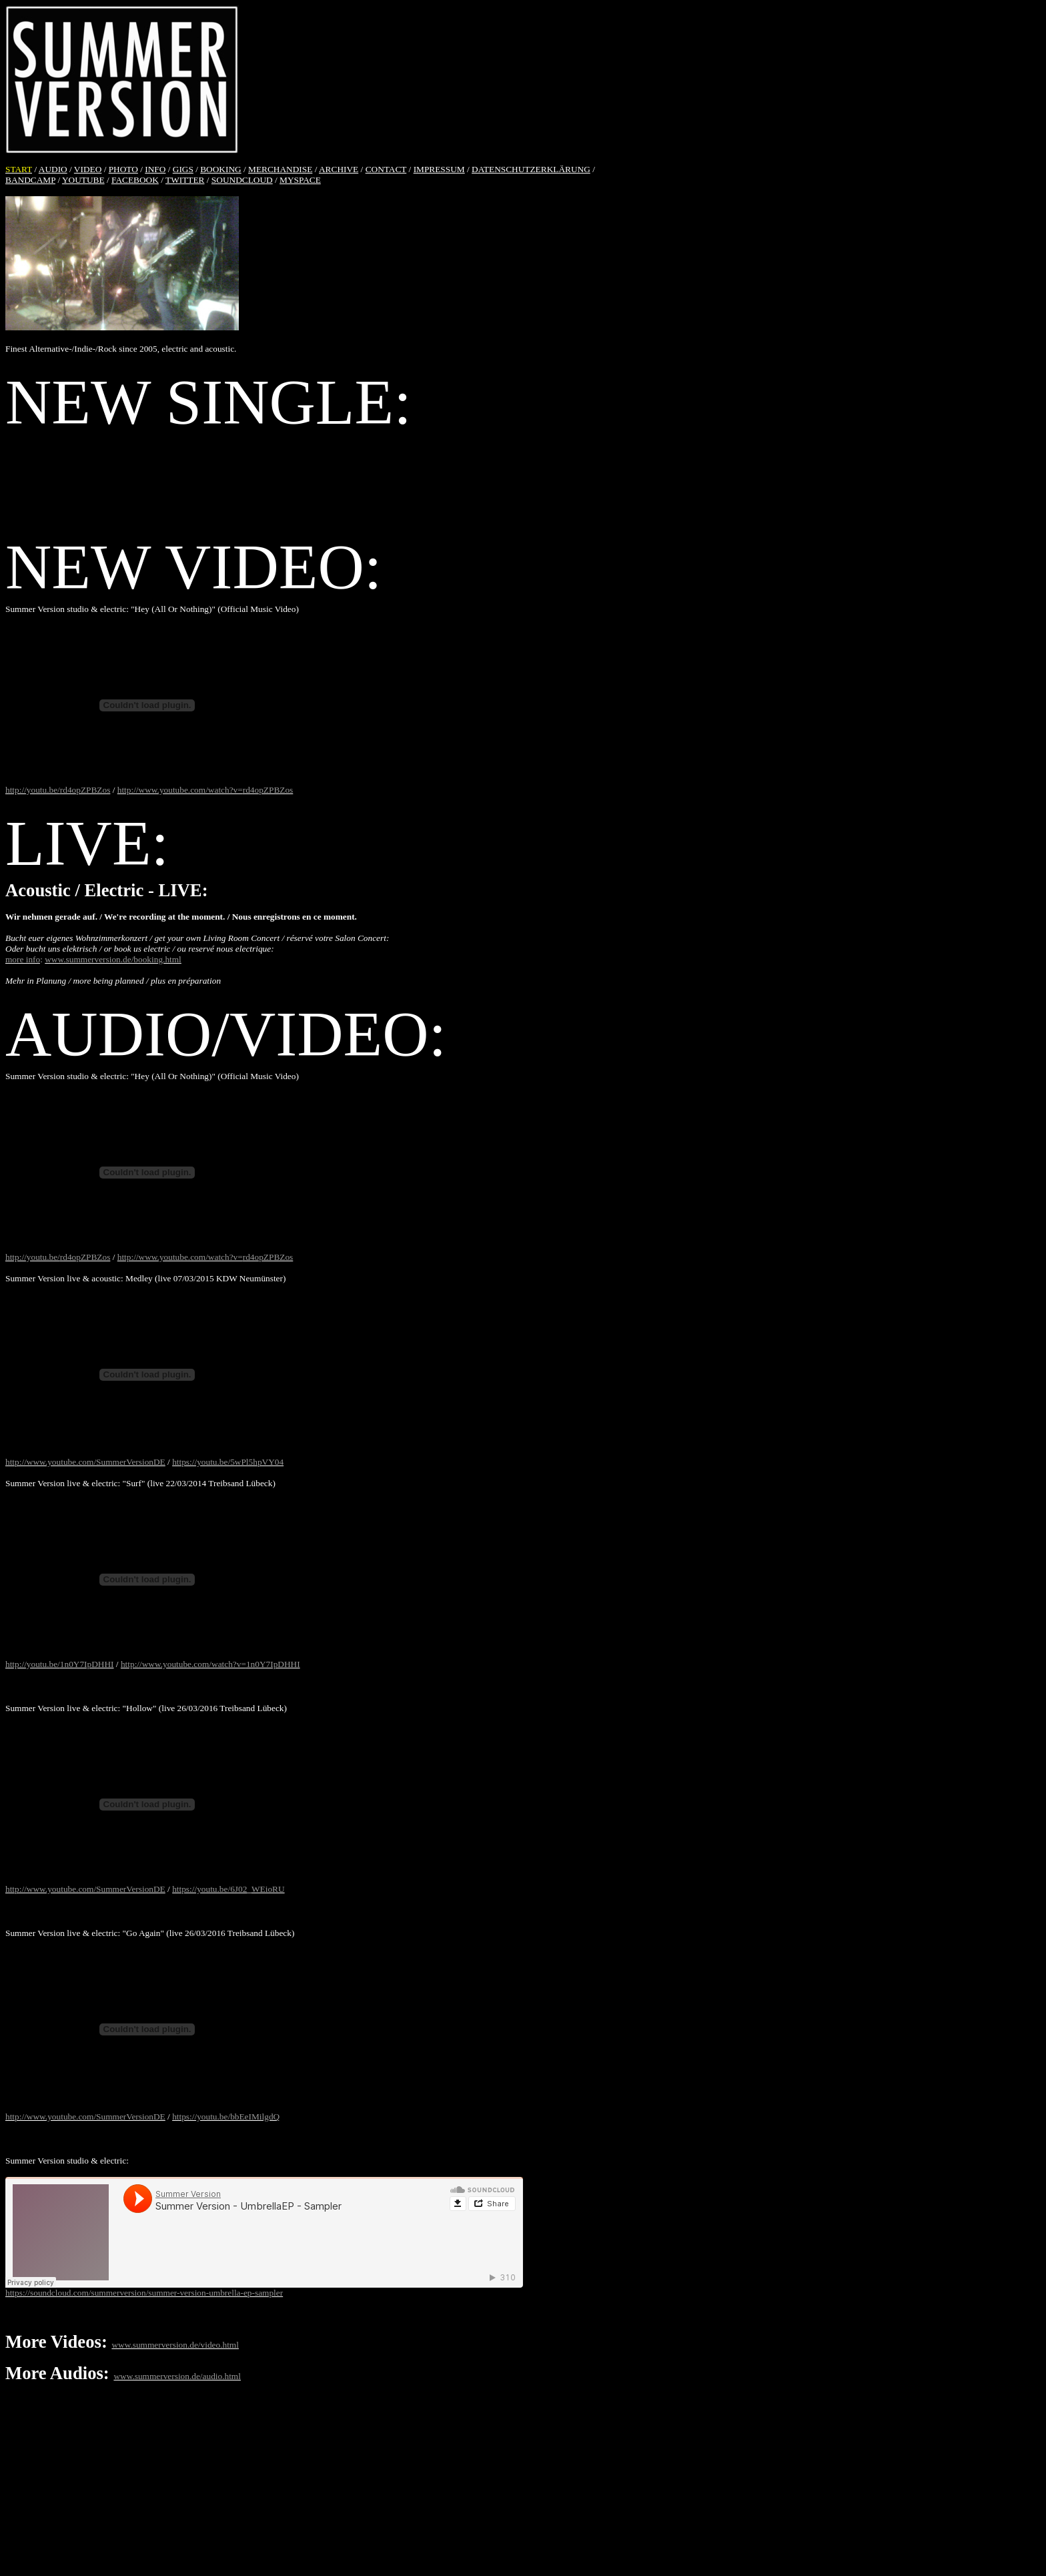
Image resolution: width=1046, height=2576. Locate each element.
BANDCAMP (30, 180)
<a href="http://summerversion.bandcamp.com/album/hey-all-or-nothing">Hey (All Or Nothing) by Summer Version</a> (523, 479)
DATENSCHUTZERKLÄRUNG (531, 169)
